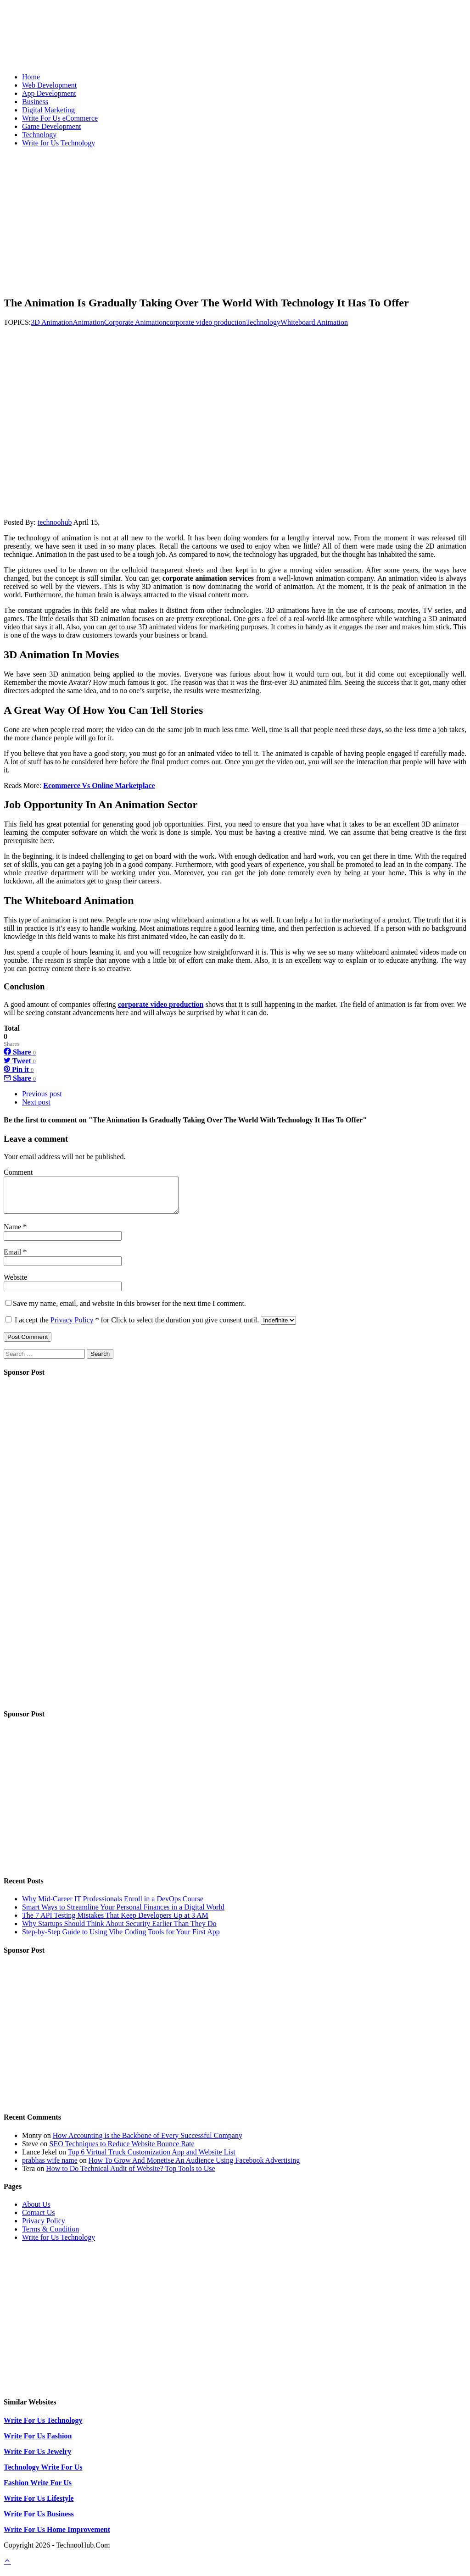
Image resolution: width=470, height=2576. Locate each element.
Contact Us (38, 2219)
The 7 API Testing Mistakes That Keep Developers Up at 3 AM (115, 1922)
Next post (36, 1102)
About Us (36, 2211)
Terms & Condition (50, 2236)
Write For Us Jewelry (37, 2458)
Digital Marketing (48, 110)
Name (13, 1234)
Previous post (42, 1094)
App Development (49, 93)
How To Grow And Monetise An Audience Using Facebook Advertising (194, 2167)
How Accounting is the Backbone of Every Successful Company (147, 2142)
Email (13, 1259)
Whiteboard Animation (314, 322)
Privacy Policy (72, 1327)
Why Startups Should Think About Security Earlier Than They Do (119, 1930)
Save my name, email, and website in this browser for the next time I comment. (129, 1310)
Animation (88, 322)
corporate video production (206, 322)
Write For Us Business (39, 2521)
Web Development (49, 85)
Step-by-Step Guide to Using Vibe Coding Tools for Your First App (121, 1939)
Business (35, 101)
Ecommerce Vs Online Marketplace (99, 785)
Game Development (51, 126)
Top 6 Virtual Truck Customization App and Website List (151, 2159)
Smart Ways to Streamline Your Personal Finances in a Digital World (123, 1914)
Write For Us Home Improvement (57, 2536)
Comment (18, 1172)
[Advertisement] (235, 219)
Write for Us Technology (58, 143)
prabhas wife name (50, 2167)
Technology (39, 135)
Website (15, 1284)
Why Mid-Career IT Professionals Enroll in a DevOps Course (112, 1906)
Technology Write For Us (43, 2474)
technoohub (55, 522)
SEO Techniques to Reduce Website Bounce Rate (122, 2150)
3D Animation (52, 322)
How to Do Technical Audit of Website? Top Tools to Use (130, 2175)
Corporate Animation (135, 322)
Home (31, 77)
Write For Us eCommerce (60, 118)
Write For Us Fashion (38, 2443)
